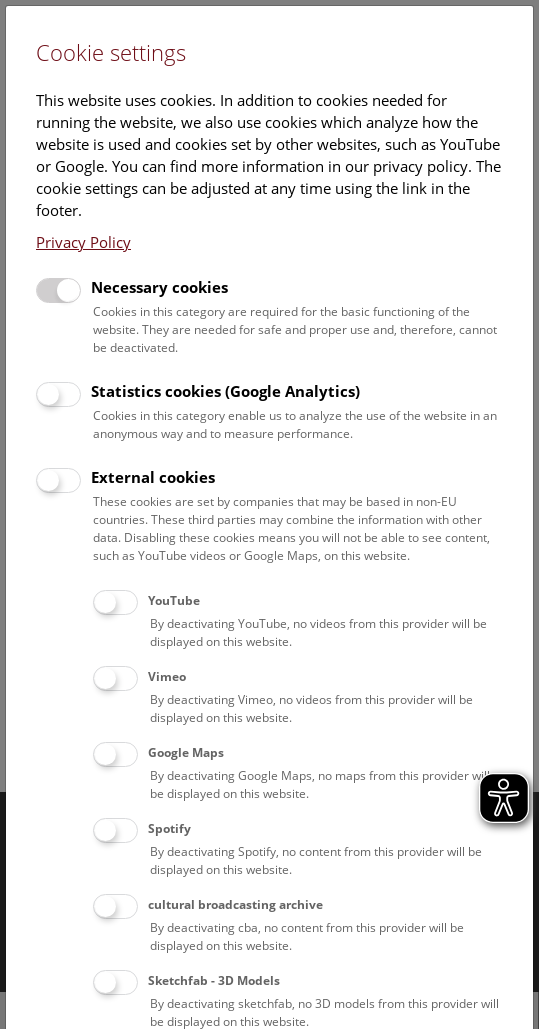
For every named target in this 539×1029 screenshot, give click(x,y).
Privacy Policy (83, 242)
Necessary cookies (159, 287)
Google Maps (186, 752)
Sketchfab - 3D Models (214, 980)
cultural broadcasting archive (235, 904)
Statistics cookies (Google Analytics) (225, 391)
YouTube (174, 600)
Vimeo (167, 676)
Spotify (169, 828)
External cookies (153, 477)
